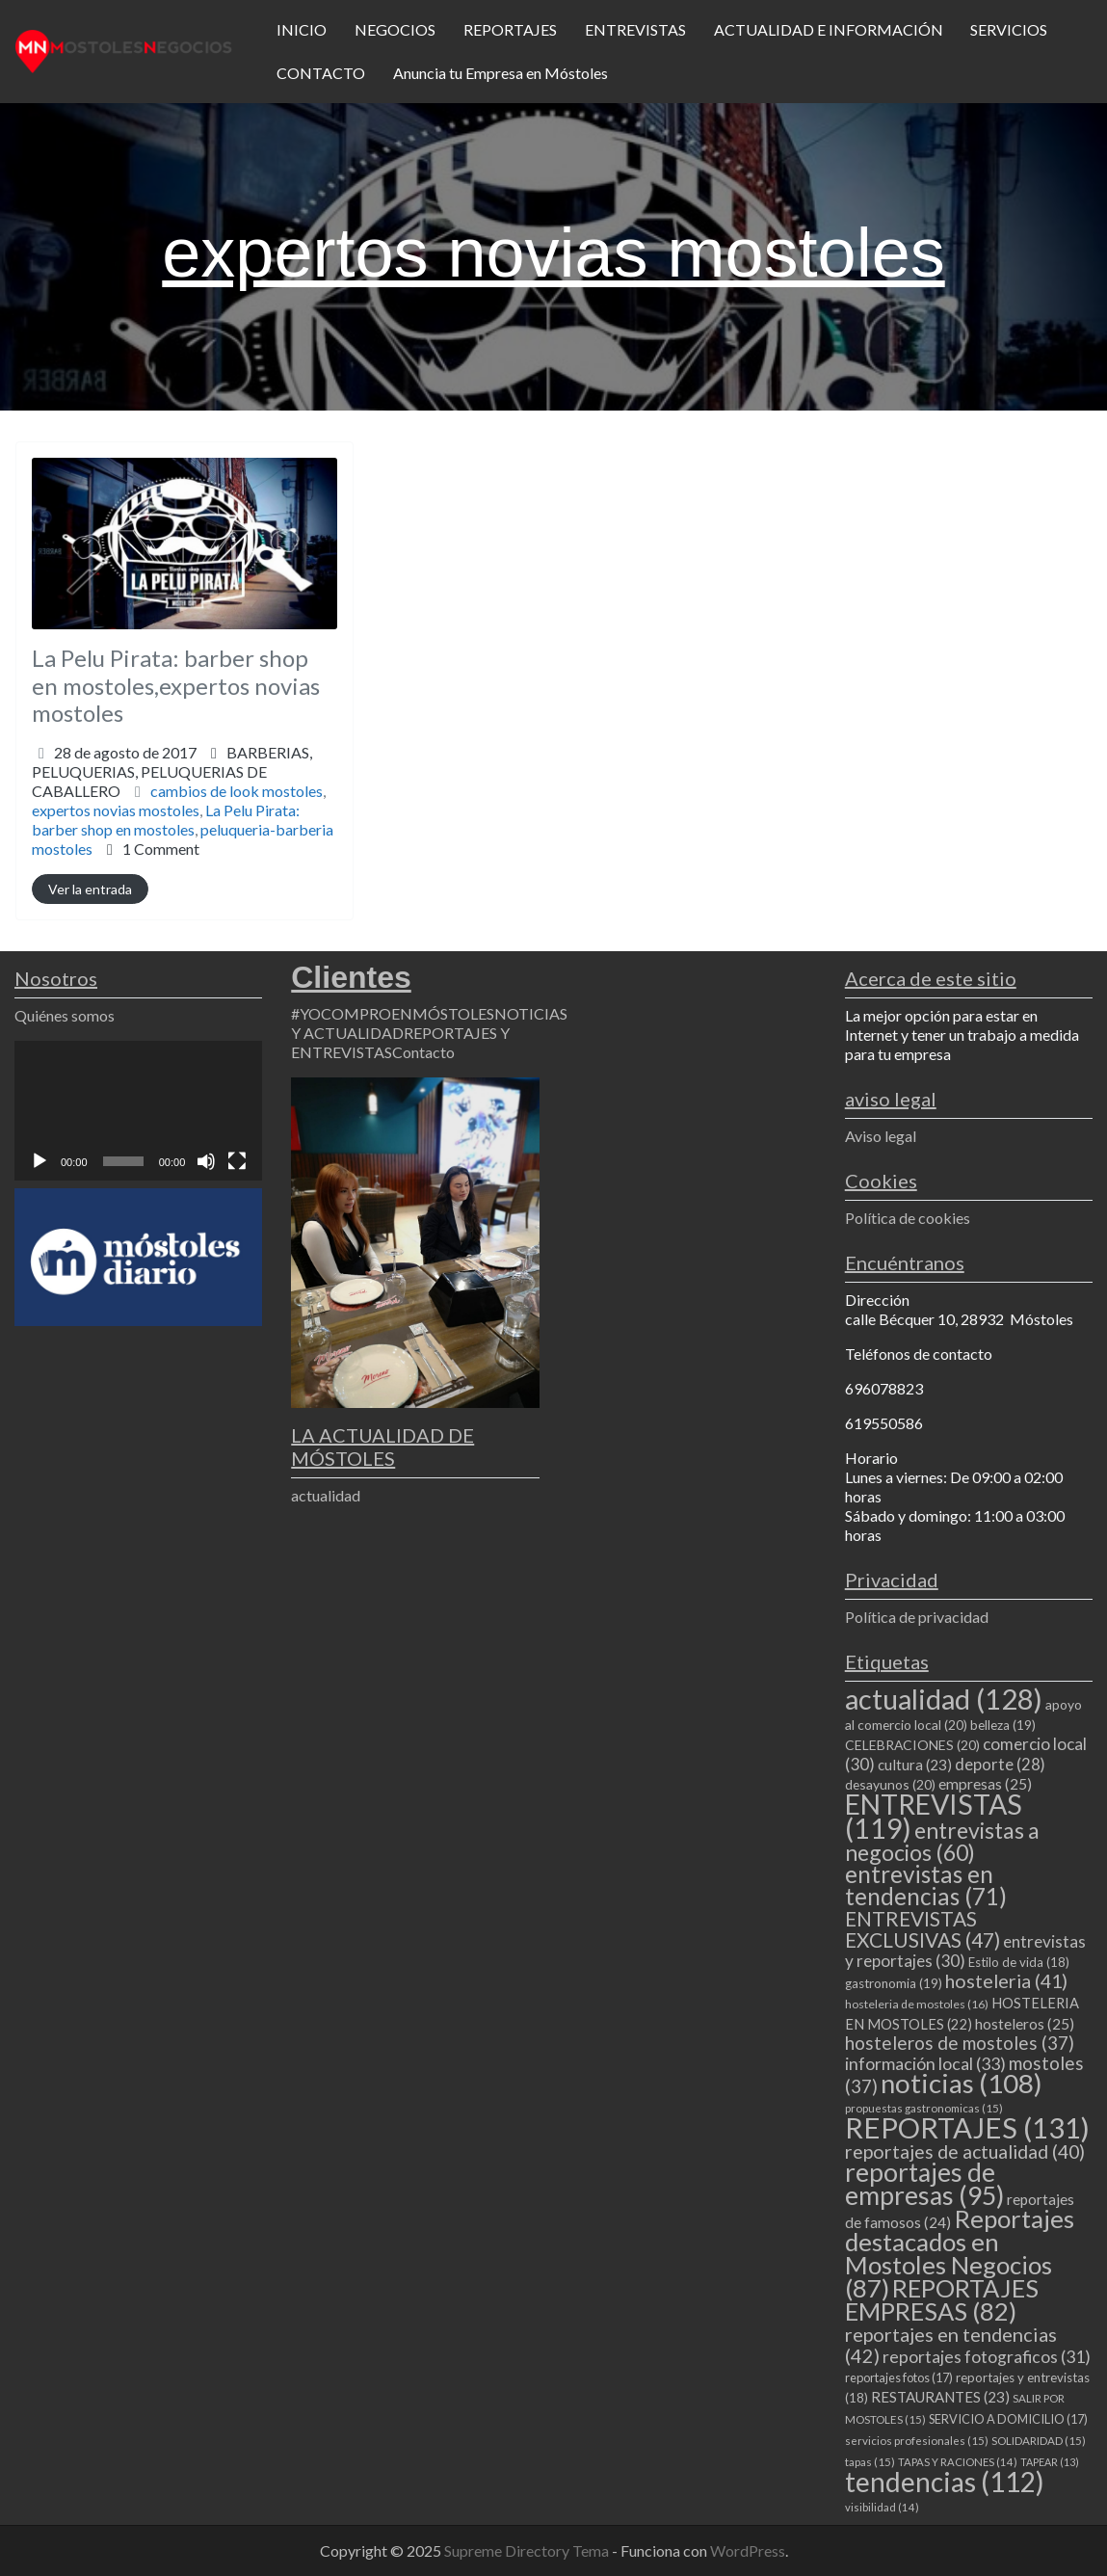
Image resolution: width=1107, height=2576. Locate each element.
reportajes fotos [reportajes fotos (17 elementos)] (899, 2377)
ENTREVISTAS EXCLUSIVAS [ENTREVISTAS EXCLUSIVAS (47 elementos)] (922, 1929)
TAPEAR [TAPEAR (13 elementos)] (1049, 2462)
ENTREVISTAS (635, 29)
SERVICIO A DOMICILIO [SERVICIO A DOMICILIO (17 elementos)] (1008, 2419)
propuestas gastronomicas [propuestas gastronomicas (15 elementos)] (924, 2108)
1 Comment (160, 848)
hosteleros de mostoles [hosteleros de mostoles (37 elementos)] (959, 2043)
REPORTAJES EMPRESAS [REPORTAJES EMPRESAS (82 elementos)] (942, 2299)
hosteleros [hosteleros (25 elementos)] (1024, 2023)
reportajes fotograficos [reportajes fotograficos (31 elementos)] (987, 2357)
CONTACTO (321, 73)
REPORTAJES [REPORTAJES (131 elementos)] (967, 2127)
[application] (138, 1111)
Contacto (423, 1052)
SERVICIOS (1008, 29)
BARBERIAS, (172, 771)
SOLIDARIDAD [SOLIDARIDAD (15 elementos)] (1038, 2440)
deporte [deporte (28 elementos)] (1000, 1764)
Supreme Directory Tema (528, 2550)
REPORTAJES (510, 29)
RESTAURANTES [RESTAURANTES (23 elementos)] (940, 2396)
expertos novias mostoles (115, 810)
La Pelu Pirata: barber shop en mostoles (166, 819)
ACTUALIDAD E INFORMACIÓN (828, 29)
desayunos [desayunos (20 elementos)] (890, 1784)
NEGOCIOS (395, 29)
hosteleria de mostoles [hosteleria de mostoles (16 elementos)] (916, 2004)
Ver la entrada (90, 889)
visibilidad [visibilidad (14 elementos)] (882, 2507)
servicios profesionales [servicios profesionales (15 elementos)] (916, 2440)
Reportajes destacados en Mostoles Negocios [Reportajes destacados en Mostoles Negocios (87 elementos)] (959, 2253)
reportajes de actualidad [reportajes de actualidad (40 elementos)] (965, 2151)
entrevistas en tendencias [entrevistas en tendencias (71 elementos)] (926, 1885)
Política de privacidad (916, 1616)
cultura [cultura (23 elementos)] (915, 1764)
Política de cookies (907, 1217)
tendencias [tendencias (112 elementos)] (944, 2481)
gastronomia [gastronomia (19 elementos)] (893, 1983)
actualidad (325, 1495)
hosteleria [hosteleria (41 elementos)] (1006, 1981)
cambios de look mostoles (236, 791)
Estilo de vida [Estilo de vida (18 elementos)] (1018, 1962)
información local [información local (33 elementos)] (925, 2063)
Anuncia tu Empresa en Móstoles (500, 73)
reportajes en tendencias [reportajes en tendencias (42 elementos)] (951, 2345)
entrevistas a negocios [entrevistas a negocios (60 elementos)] (942, 1841)
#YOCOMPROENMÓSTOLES (392, 1013)
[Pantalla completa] (237, 1161)
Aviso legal (880, 1136)
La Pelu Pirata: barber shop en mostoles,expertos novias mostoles (176, 686)
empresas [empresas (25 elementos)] (985, 1784)
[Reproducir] (39, 1161)
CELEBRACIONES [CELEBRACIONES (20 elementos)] (912, 1745)
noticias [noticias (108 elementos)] (961, 2083)
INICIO (302, 29)
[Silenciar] (206, 1161)
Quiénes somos (64, 1015)
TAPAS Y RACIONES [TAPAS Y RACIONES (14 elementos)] (957, 2462)
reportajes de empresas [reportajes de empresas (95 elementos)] (924, 2184)
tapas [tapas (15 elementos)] (870, 2462)
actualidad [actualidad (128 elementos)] (943, 1698)
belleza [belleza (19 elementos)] (1003, 1725)
